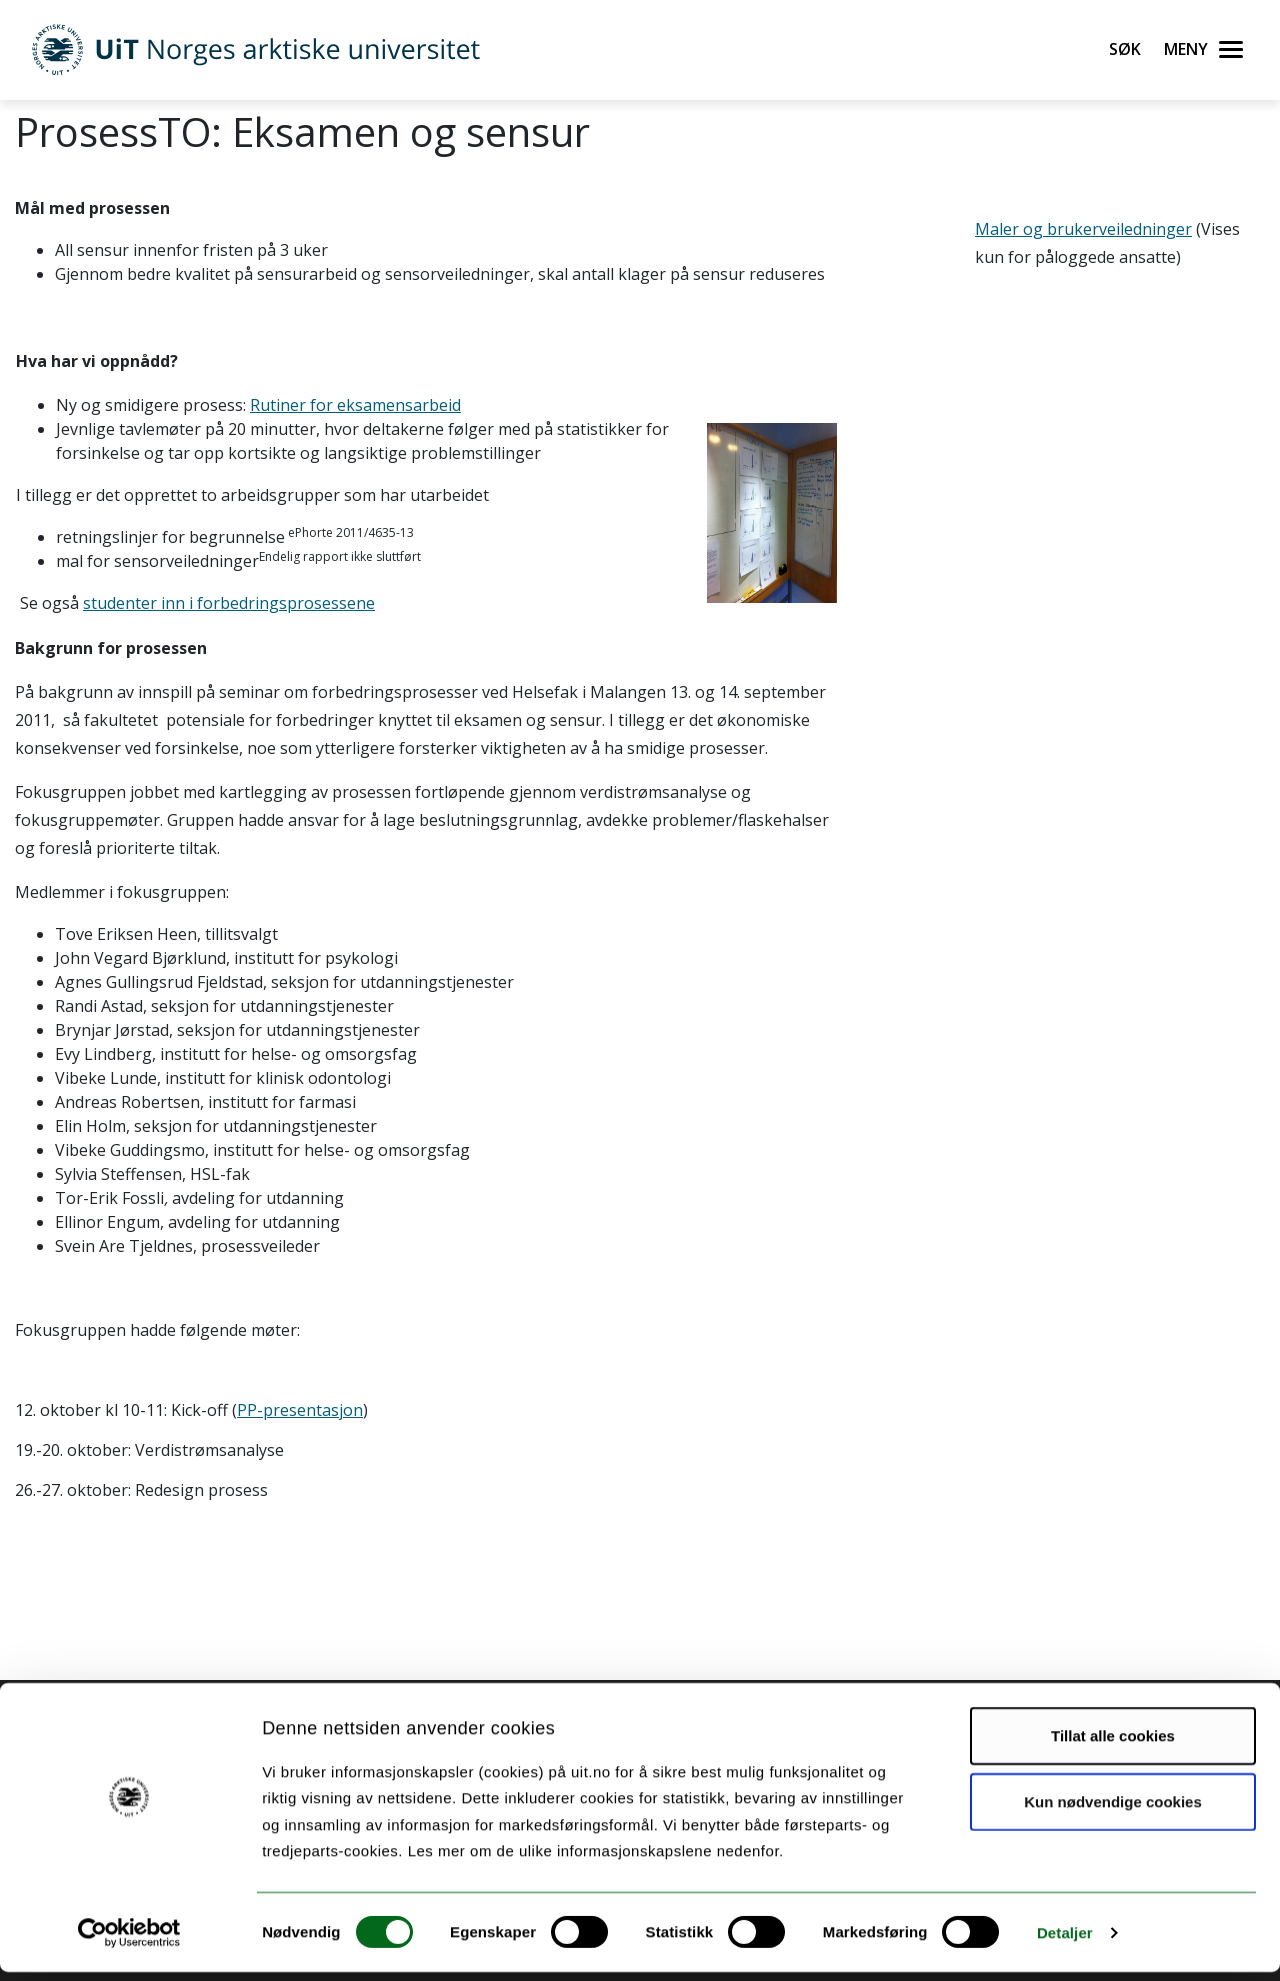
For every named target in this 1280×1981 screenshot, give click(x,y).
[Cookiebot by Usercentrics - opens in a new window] (129, 1942)
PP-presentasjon (300, 1410)
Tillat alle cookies (1113, 1744)
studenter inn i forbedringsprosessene (229, 603)
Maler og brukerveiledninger (1083, 229)
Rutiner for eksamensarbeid (355, 405)
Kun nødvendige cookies (1113, 1810)
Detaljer (1065, 1941)
